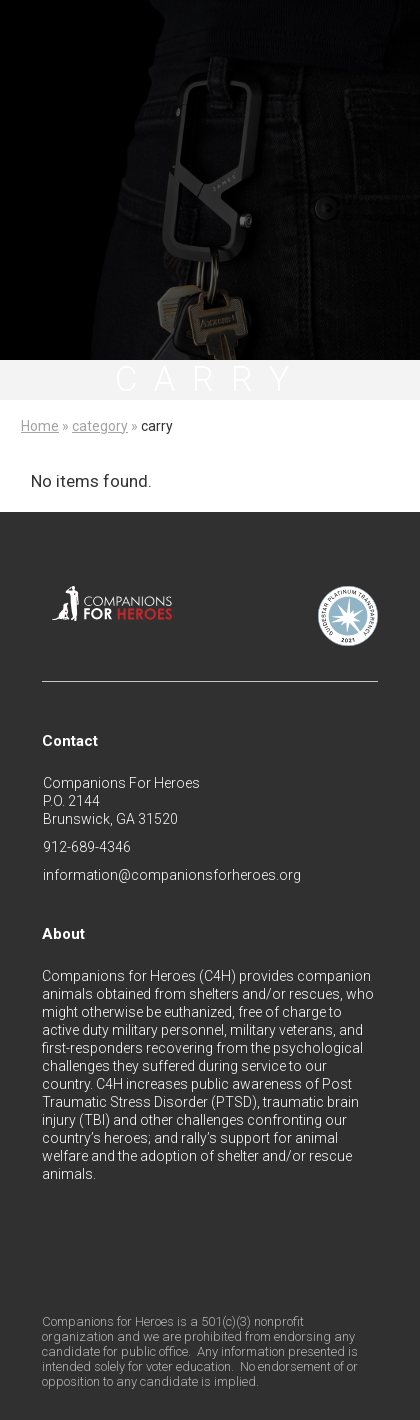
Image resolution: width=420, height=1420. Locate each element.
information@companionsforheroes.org (172, 875)
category (100, 426)
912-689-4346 (87, 847)
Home (40, 426)
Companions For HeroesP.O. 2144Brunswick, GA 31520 (121, 801)
